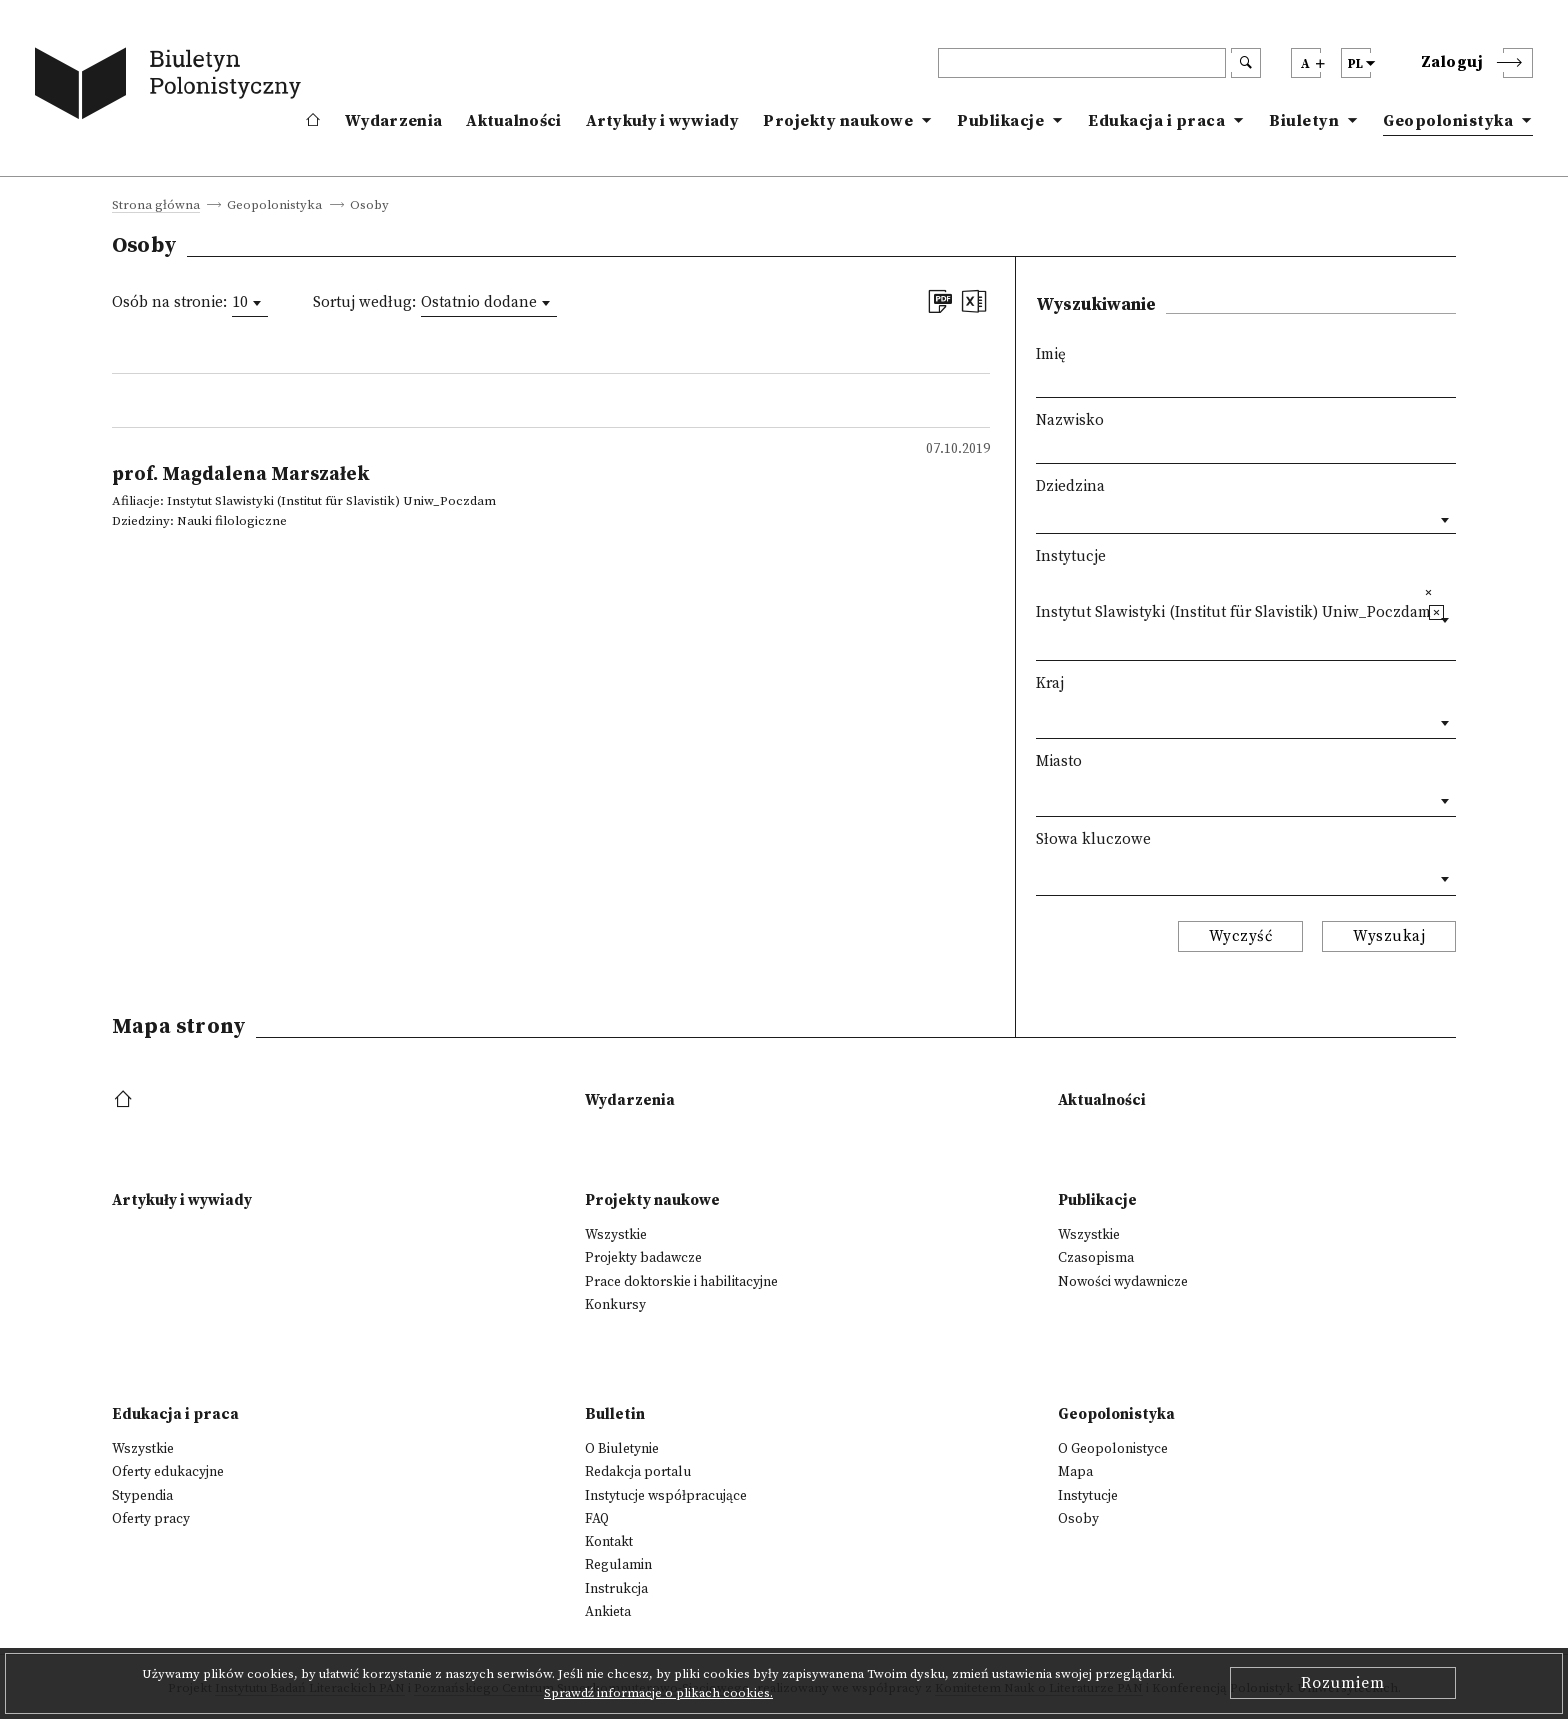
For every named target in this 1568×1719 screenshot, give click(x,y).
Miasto (1059, 761)
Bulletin (615, 1414)
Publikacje (1000, 121)
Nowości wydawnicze (1123, 1282)
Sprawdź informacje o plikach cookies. (658, 1693)
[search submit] (1246, 63)
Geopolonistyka (1448, 121)
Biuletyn (1304, 121)
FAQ (597, 1519)
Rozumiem (1343, 1683)
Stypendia (142, 1496)
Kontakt (609, 1542)
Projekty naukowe (838, 121)
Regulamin (618, 1565)
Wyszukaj (1389, 936)
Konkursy (615, 1305)
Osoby (1078, 1519)
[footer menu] (125, 1100)
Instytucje (1071, 556)
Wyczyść (1241, 936)
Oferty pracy (151, 1519)
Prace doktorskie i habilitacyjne (681, 1282)
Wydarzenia (393, 121)
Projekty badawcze (643, 1258)
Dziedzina (1070, 486)
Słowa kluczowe (1093, 839)
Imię (1051, 354)
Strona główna (156, 206)
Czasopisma (1096, 1258)
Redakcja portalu (638, 1472)
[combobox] (250, 303)
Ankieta (608, 1612)
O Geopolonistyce (1113, 1449)
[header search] (1082, 63)
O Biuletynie (622, 1449)
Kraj (1050, 683)
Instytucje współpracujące (666, 1496)
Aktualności (513, 121)
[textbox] (1041, 639)
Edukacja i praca (1156, 121)
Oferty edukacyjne (168, 1472)
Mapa (1075, 1472)
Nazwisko (1070, 420)
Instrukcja (616, 1589)
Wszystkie (616, 1235)
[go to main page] (172, 87)
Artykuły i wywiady (662, 121)
